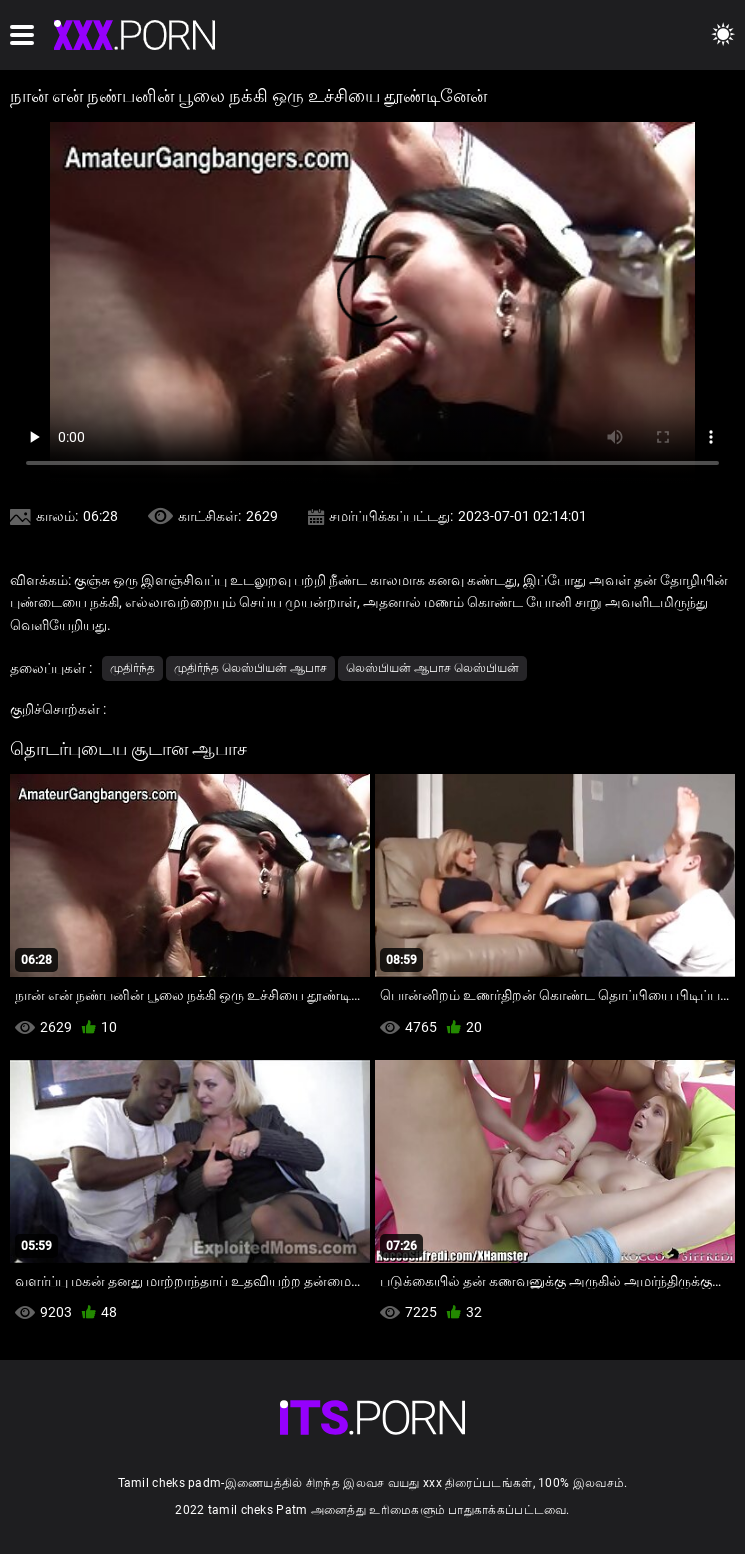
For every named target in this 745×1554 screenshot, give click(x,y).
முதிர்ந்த (132, 668)
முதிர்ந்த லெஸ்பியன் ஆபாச (250, 668)
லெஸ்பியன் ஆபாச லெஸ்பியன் (432, 668)
